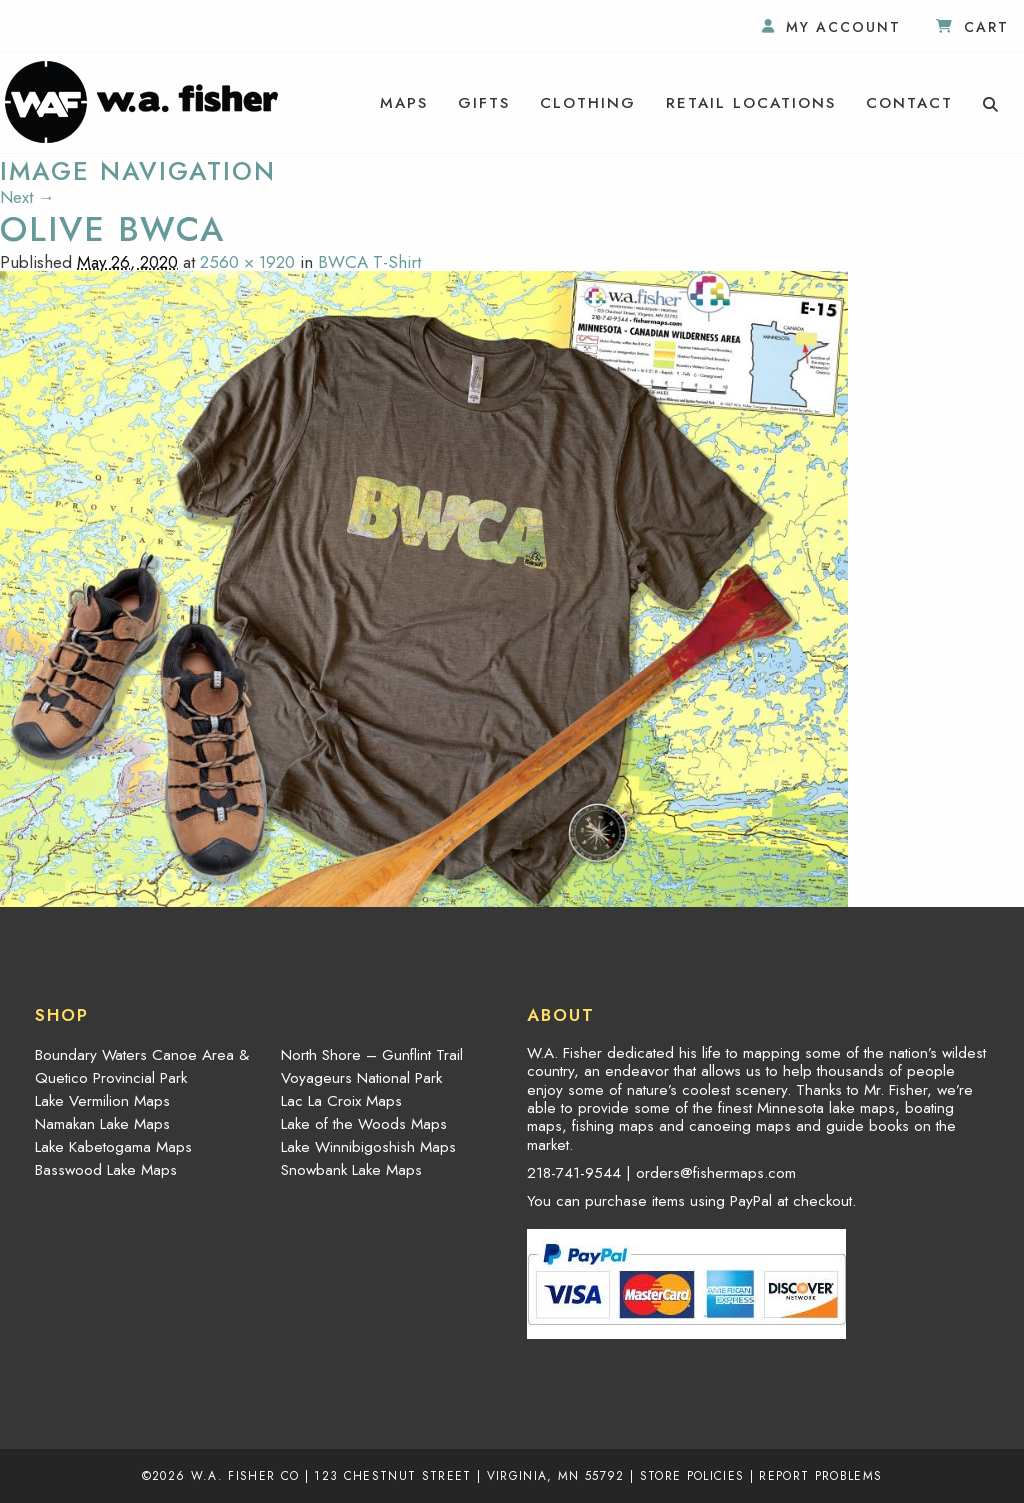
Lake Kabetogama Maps (113, 1147)
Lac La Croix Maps (341, 1101)
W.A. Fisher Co (245, 1475)
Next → (27, 197)
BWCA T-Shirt (369, 262)
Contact (909, 103)
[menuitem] (404, 103)
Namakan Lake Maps (102, 1124)
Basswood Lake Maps (106, 1170)
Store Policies (692, 1475)
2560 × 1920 (247, 262)
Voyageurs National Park (361, 1078)
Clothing (588, 103)
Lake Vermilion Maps (102, 1101)
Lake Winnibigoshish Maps (368, 1147)
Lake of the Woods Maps (364, 1124)
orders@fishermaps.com (716, 1173)
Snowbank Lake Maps (351, 1170)
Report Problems (820, 1475)
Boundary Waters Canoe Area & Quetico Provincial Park (142, 1066)
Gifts (484, 103)
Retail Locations (751, 103)
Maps (404, 103)
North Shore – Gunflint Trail (372, 1055)
